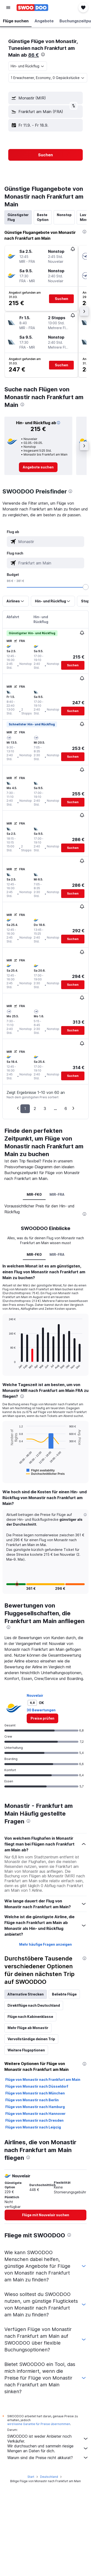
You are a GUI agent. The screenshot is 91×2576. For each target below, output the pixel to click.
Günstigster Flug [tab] (18, 217)
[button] (8, 7)
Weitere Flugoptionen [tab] (26, 2028)
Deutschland (49, 2450)
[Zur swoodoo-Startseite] (32, 7)
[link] (38, 467)
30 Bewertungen (41, 1688)
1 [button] (25, 1108)
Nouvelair (35, 1673)
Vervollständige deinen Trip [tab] (31, 2016)
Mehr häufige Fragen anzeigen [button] (45, 1922)
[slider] (86, 587)
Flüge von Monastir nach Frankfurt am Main (42, 2057)
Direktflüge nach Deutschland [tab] (34, 1983)
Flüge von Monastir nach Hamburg (35, 2084)
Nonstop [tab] (64, 215)
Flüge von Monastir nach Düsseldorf (36, 2064)
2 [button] (35, 1108)
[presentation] (43, 54)
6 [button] (66, 1108)
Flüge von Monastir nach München (35, 2071)
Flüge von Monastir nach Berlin (32, 2077)
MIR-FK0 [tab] (34, 1194)
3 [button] (45, 1108)
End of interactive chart (6, 1365)
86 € (33, 55)
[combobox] (27, 66)
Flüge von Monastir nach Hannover (35, 2091)
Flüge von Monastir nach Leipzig (33, 2105)
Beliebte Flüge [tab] (64, 1972)
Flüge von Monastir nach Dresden (34, 2098)
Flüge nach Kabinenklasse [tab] (30, 1994)
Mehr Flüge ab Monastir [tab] (28, 2005)
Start (30, 2450)
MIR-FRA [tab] (57, 1194)
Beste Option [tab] (43, 217)
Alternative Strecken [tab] (26, 1972)
